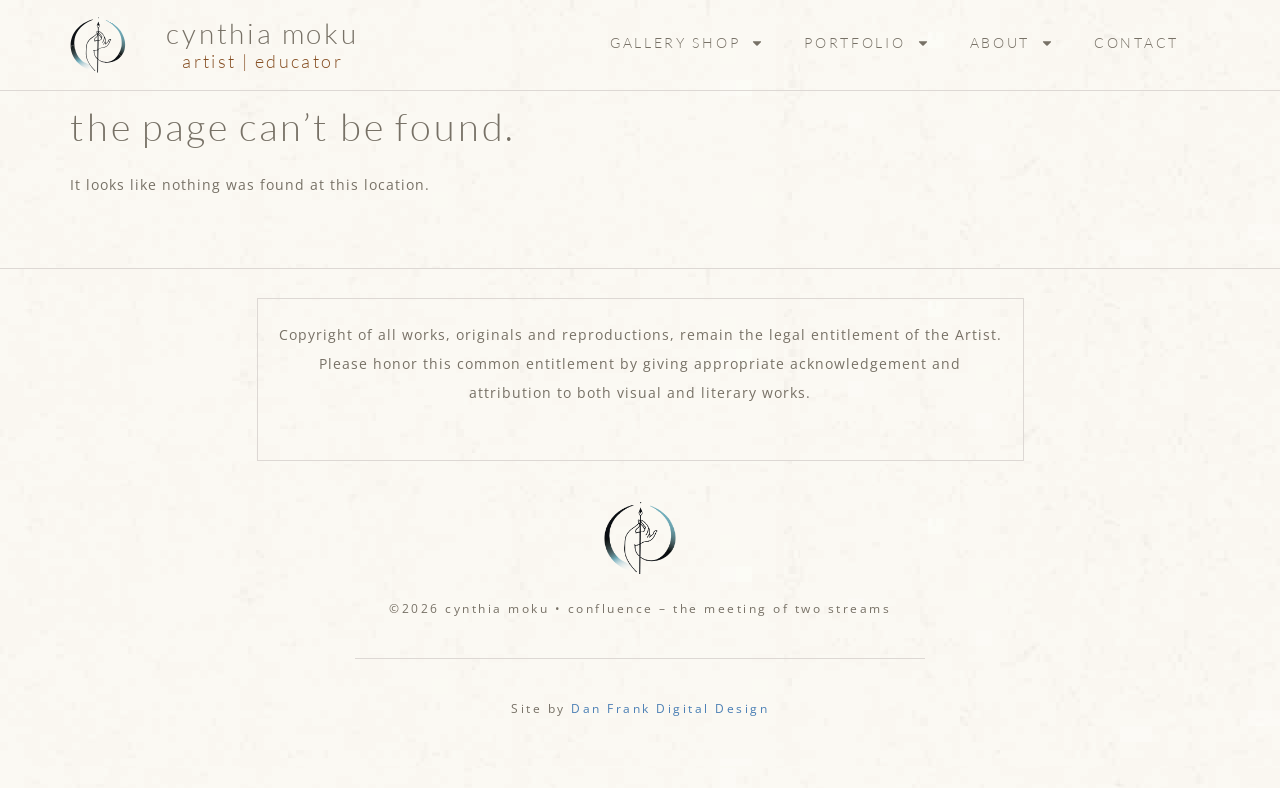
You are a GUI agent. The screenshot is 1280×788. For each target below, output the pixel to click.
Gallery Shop (687, 43)
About (1012, 43)
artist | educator (262, 61)
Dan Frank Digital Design (670, 708)
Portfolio (866, 43)
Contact (1136, 42)
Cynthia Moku (262, 33)
